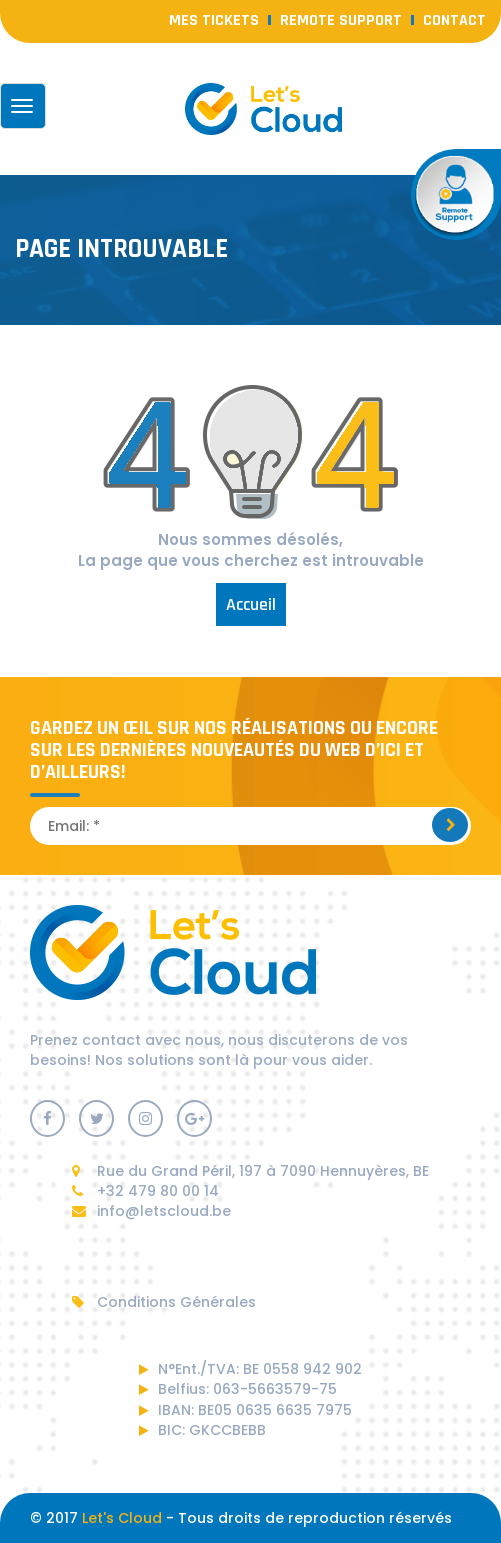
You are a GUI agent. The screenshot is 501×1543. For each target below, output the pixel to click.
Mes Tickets (214, 20)
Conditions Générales (164, 1302)
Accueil (251, 604)
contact (454, 20)
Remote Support (341, 20)
